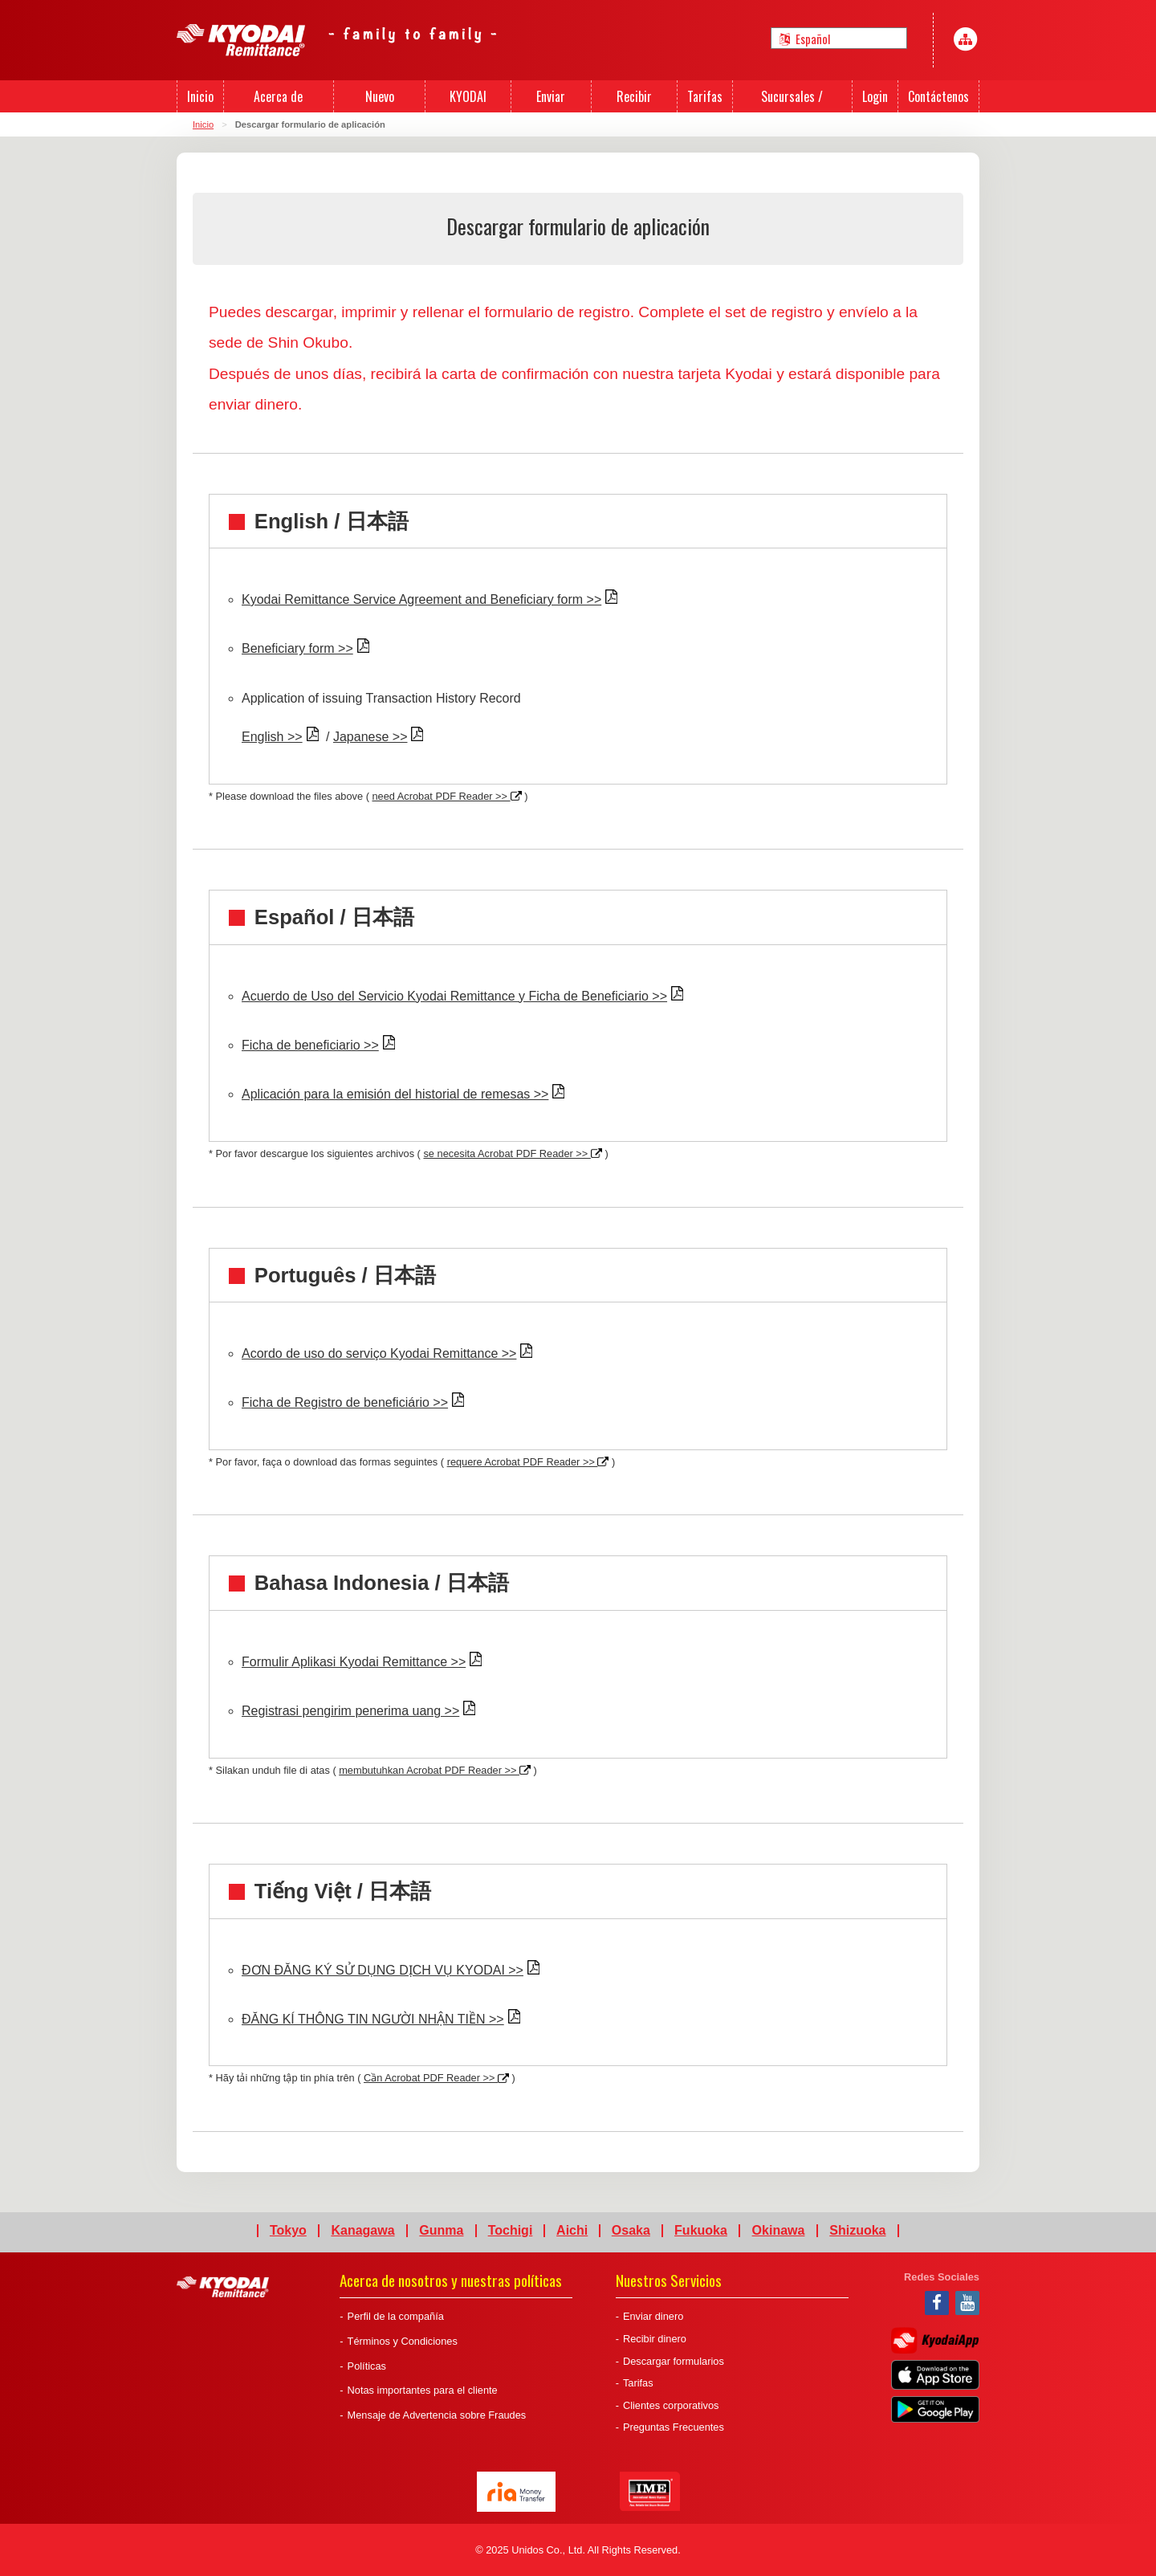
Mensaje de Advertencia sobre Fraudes (437, 2415)
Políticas (367, 2366)
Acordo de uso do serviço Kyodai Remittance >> (379, 1353)
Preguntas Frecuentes (673, 2427)
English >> (272, 737)
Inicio (203, 124)
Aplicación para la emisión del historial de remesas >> (395, 1094)
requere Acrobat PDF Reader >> (528, 1462)
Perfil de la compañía (396, 2316)
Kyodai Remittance (223, 2286)
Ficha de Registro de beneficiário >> (345, 1402)
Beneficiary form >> (297, 648)
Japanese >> (370, 737)
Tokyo (288, 2230)
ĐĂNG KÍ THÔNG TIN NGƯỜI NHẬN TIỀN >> (373, 2019)
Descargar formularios (673, 2361)
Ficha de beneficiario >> (310, 1045)
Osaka (631, 2230)
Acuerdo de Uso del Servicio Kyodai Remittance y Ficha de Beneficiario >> (454, 996)
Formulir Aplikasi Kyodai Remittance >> (354, 1662)
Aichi (572, 2230)
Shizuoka (857, 2230)
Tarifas (638, 2383)
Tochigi (510, 2230)
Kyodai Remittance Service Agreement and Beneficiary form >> (421, 599)
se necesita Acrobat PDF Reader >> (512, 1153)
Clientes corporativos (671, 2405)
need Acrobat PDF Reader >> (446, 796)
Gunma (441, 2230)
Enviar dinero (653, 2316)
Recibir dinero (654, 2339)
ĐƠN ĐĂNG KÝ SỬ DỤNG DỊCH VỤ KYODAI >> (382, 1970)
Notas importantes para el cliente (423, 2390)
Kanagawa (362, 2230)
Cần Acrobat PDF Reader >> (436, 2078)
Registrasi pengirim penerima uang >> (350, 1711)
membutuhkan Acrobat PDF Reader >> (435, 1770)
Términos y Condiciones (403, 2341)
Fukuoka (700, 2230)
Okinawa (778, 2230)
